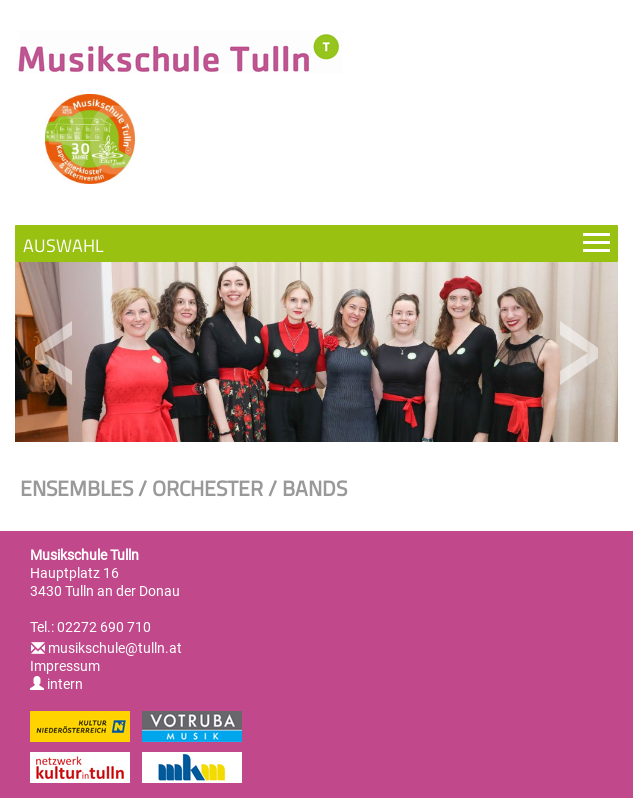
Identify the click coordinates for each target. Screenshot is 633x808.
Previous (54, 353)
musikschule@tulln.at (115, 648)
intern (56, 684)
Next (578, 353)
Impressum (65, 666)
